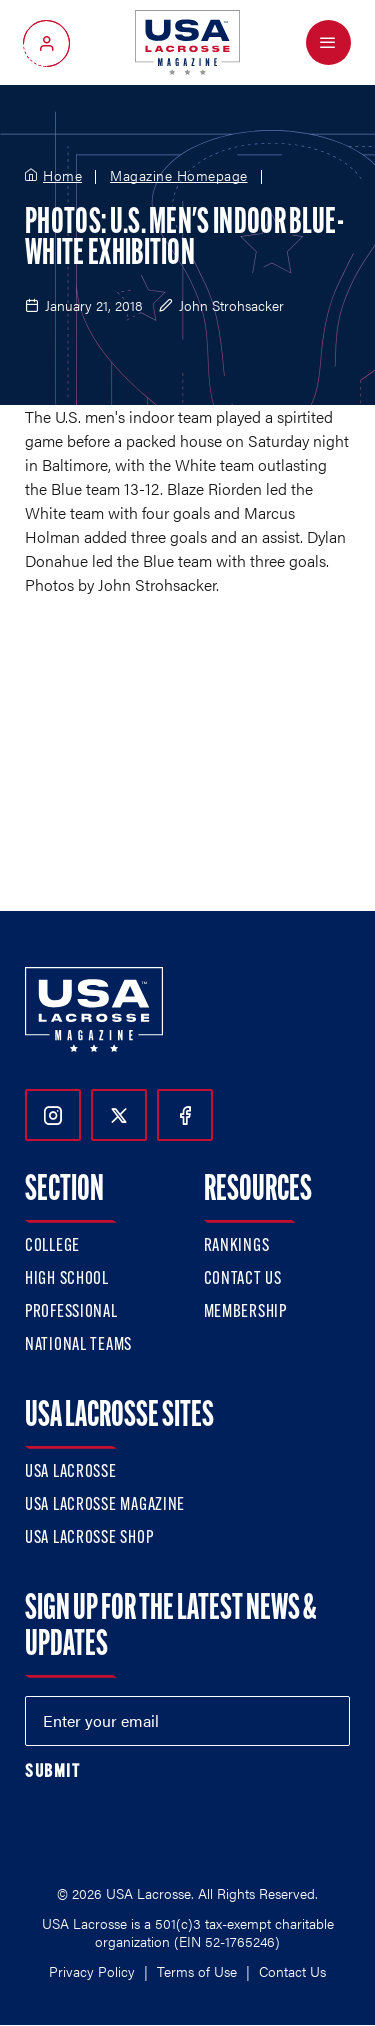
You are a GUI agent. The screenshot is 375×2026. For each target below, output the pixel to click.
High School (67, 1279)
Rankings (237, 1246)
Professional (71, 1312)
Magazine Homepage (179, 176)
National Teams (78, 1345)
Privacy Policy (92, 1971)
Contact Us (243, 1279)
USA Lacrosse (71, 1472)
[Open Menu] (328, 42)
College (52, 1246)
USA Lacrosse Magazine (105, 1505)
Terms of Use (197, 1971)
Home (62, 176)
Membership (245, 1312)
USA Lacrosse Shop (89, 1538)
